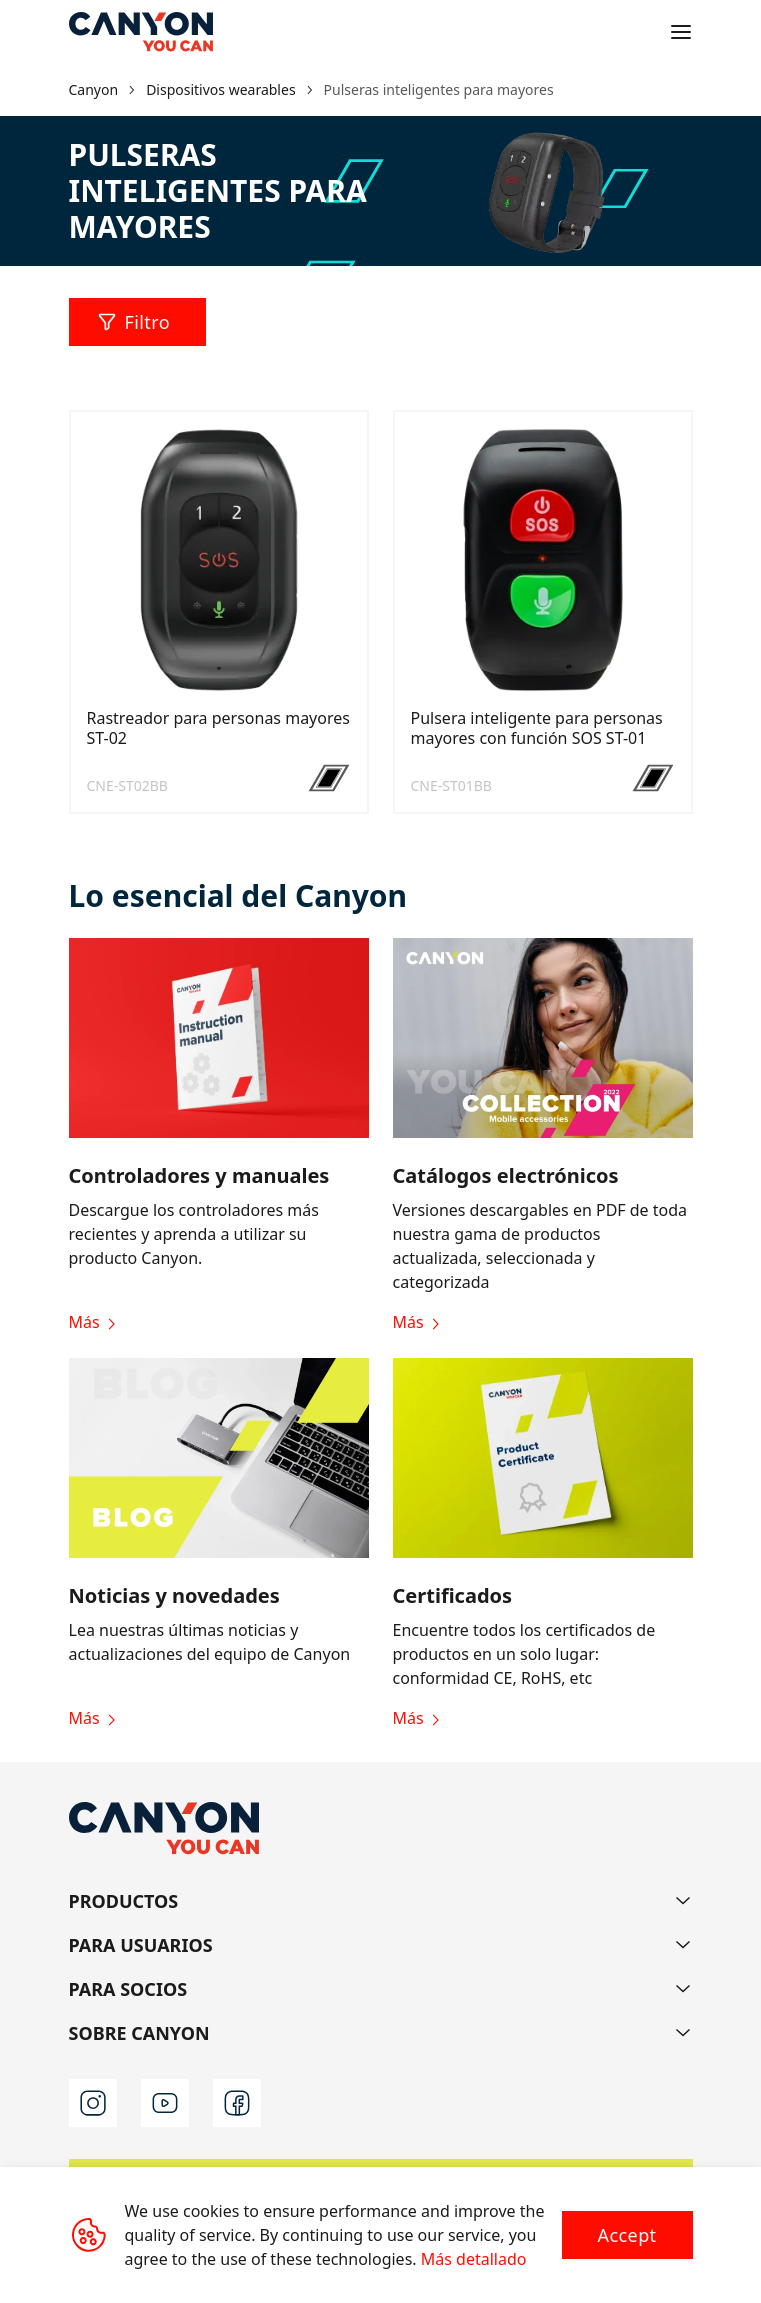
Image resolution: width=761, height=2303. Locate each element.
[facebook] (237, 2103)
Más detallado (474, 2259)
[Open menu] (681, 32)
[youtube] (165, 2103)
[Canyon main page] (141, 32)
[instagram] (93, 2103)
